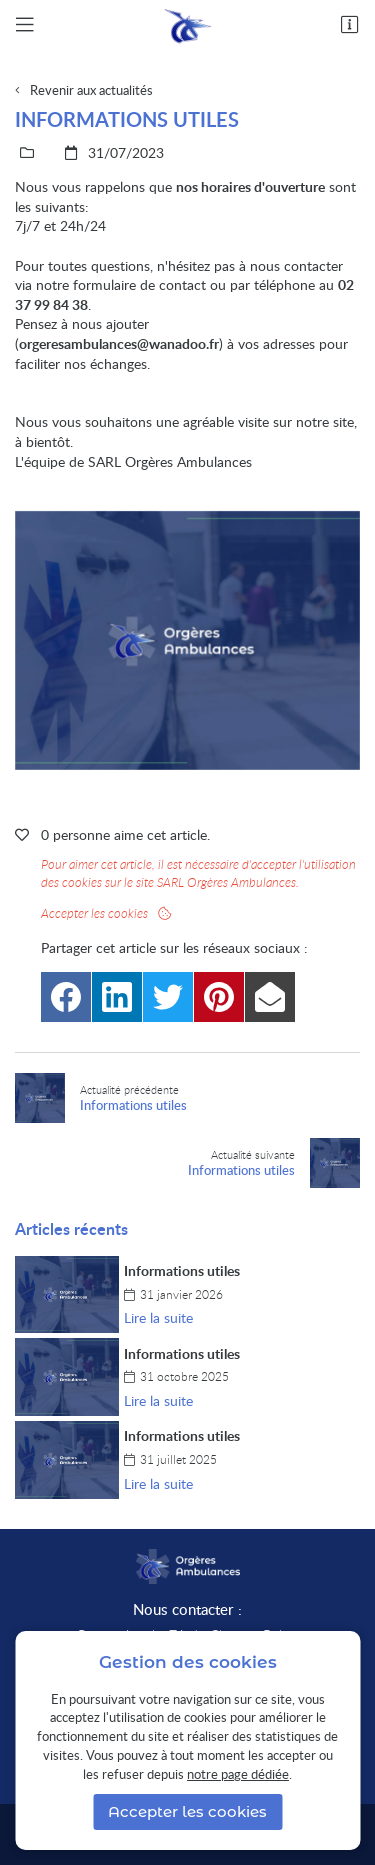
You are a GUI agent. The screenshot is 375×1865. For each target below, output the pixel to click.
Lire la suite (158, 1317)
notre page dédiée (238, 1774)
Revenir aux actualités (91, 90)
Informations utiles (182, 1270)
